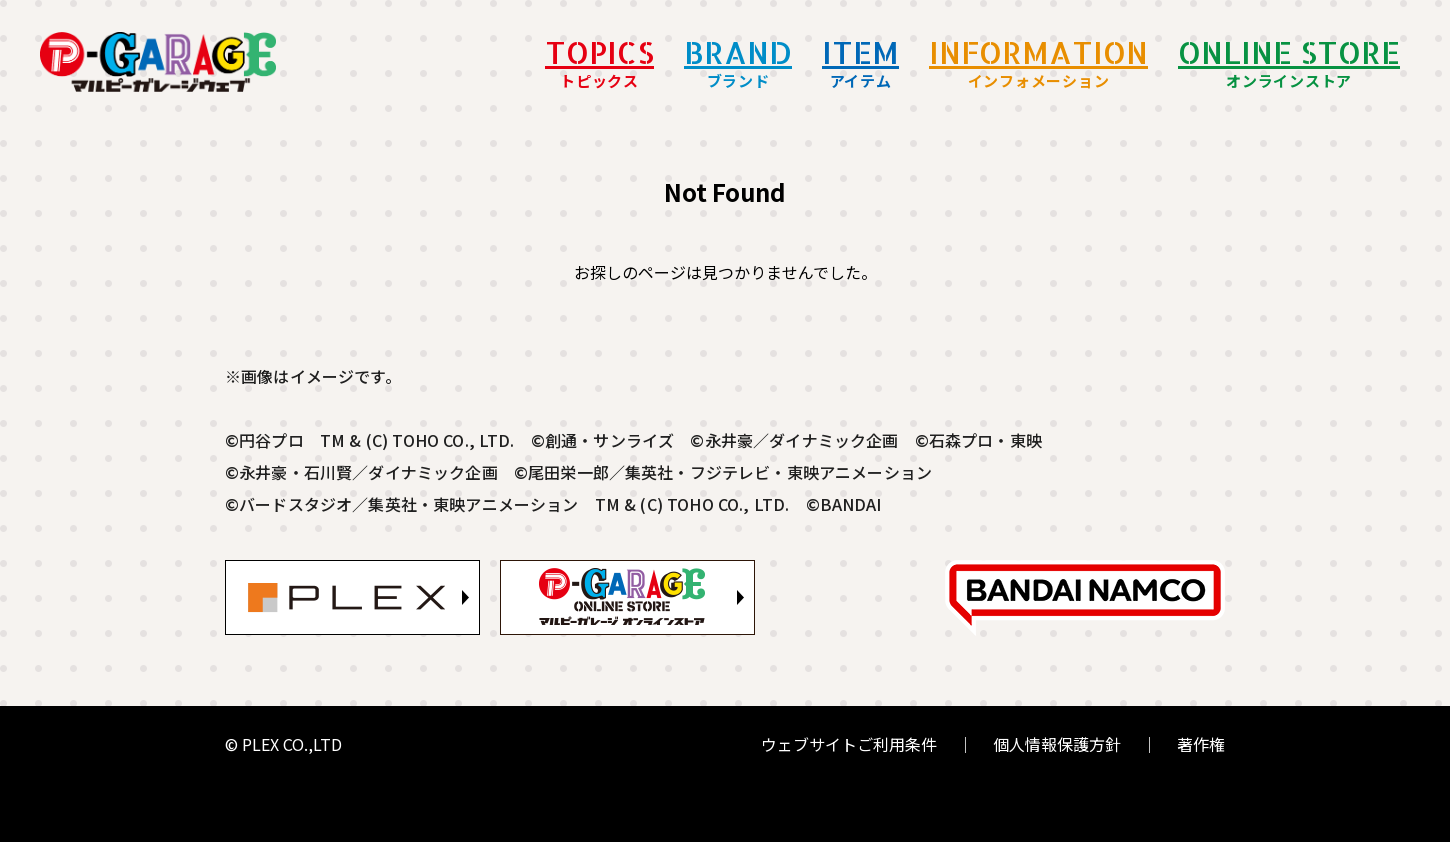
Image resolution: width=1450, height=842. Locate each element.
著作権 (1201, 744)
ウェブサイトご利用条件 (849, 744)
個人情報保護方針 (1057, 744)
